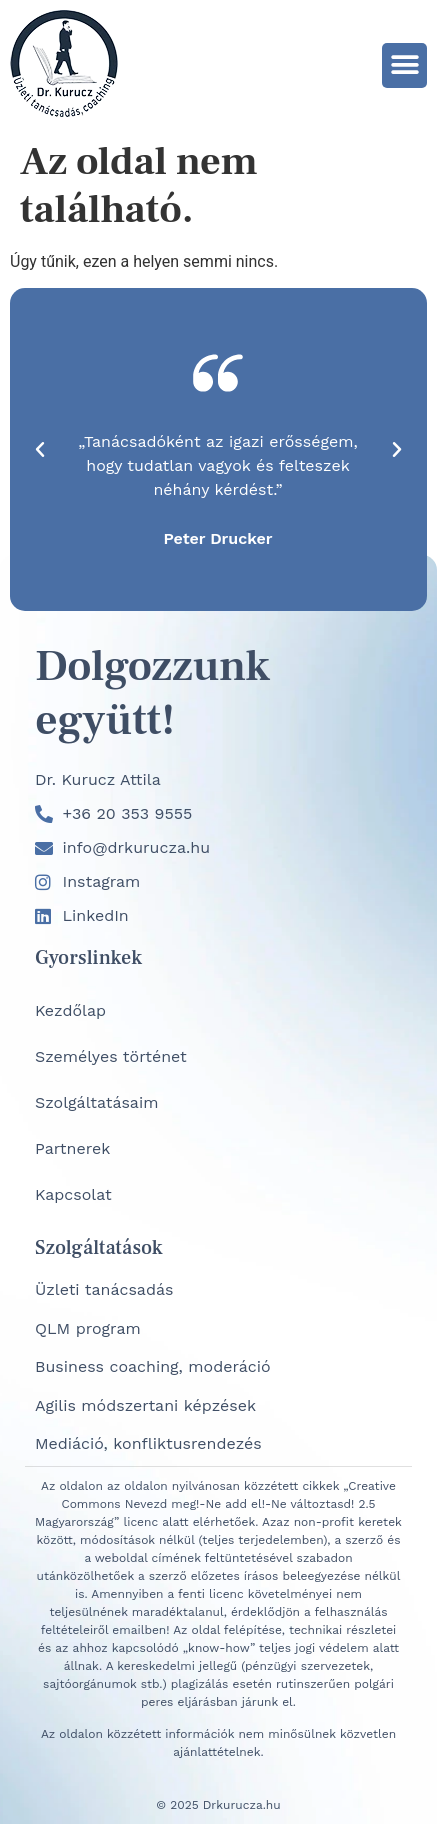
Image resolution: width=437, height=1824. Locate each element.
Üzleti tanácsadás (104, 1289)
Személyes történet (111, 1056)
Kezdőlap (70, 1010)
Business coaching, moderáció (153, 1366)
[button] (404, 65)
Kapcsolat (73, 1194)
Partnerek (72, 1148)
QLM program (88, 1328)
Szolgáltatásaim (96, 1102)
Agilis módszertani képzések (145, 1405)
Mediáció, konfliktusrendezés (148, 1443)
